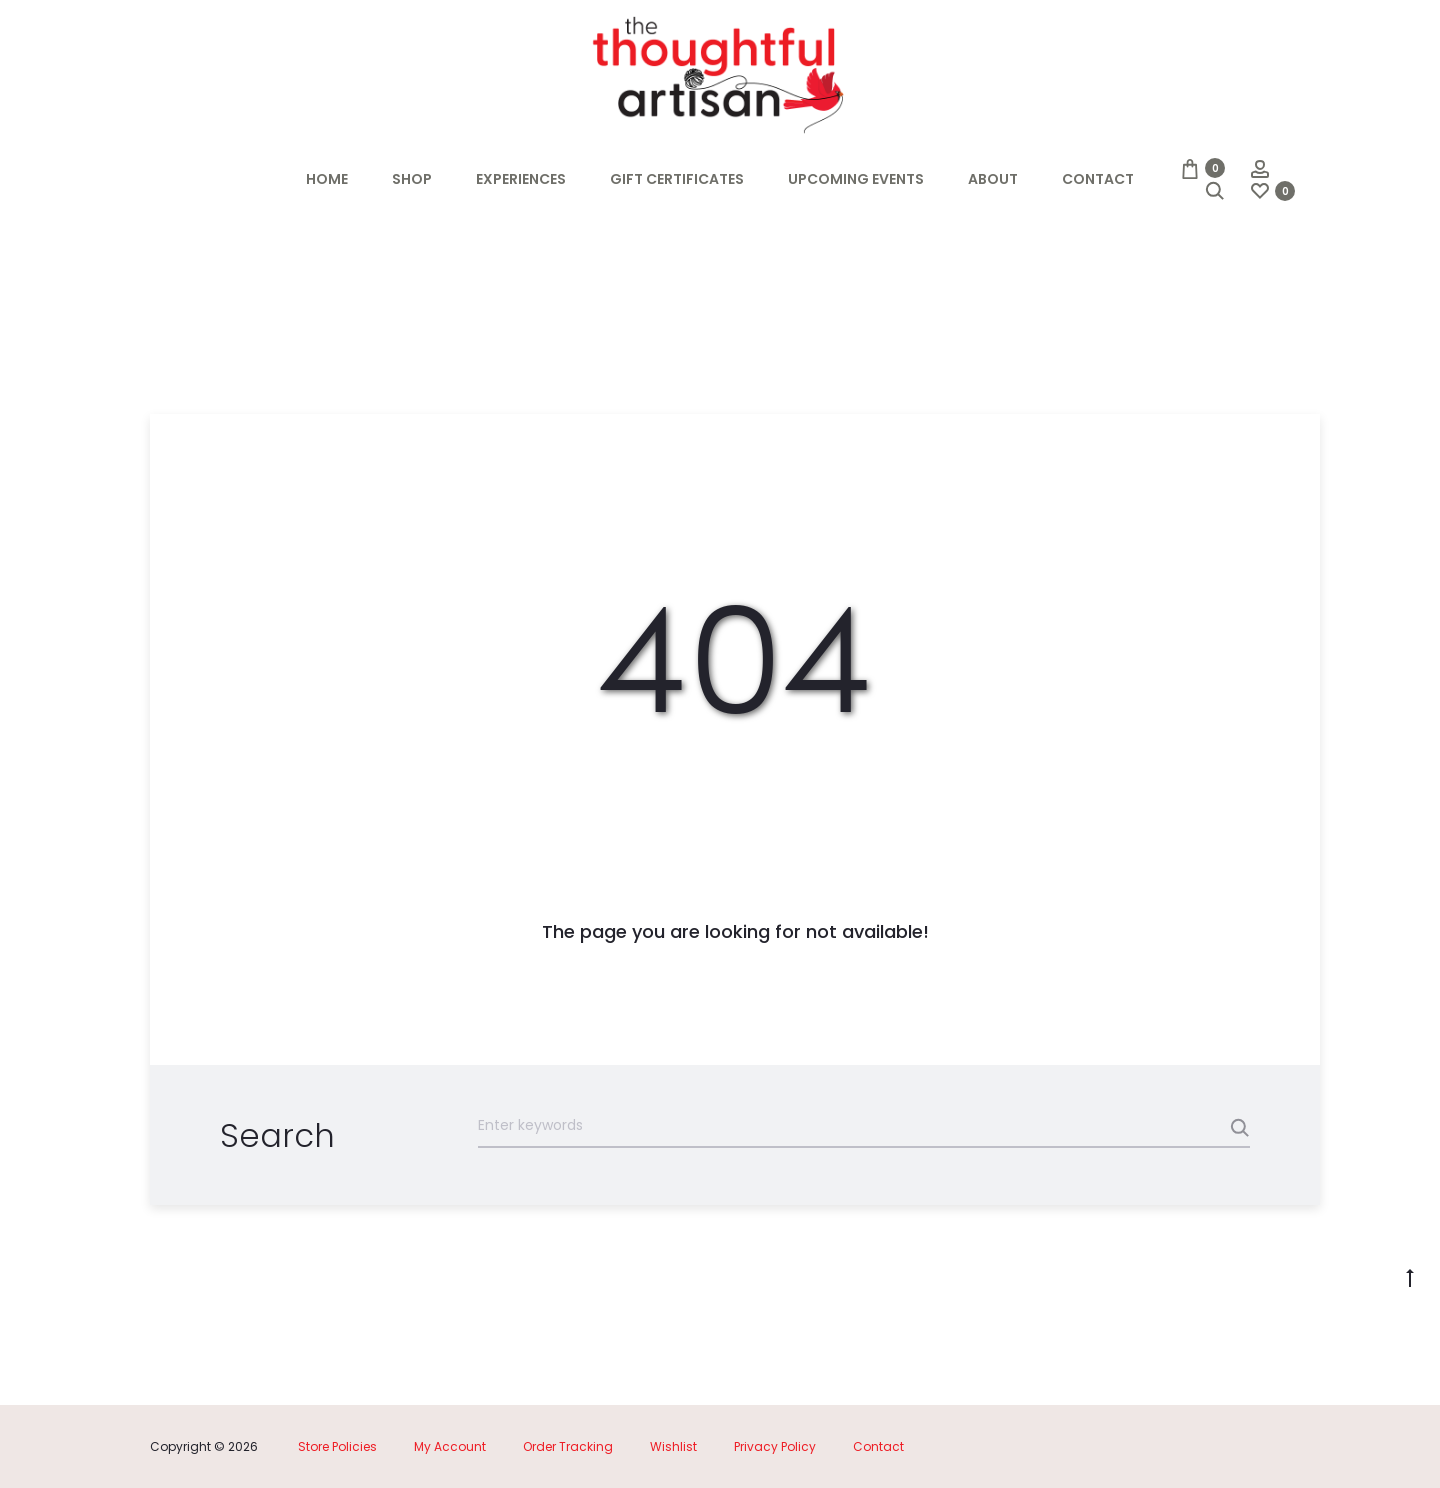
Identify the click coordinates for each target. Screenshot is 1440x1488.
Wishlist (673, 1446)
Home (327, 179)
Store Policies (337, 1446)
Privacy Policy (775, 1446)
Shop (412, 179)
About (993, 179)
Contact (1098, 179)
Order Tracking (568, 1446)
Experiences (521, 179)
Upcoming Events (856, 179)
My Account (450, 1446)
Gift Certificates (677, 179)
